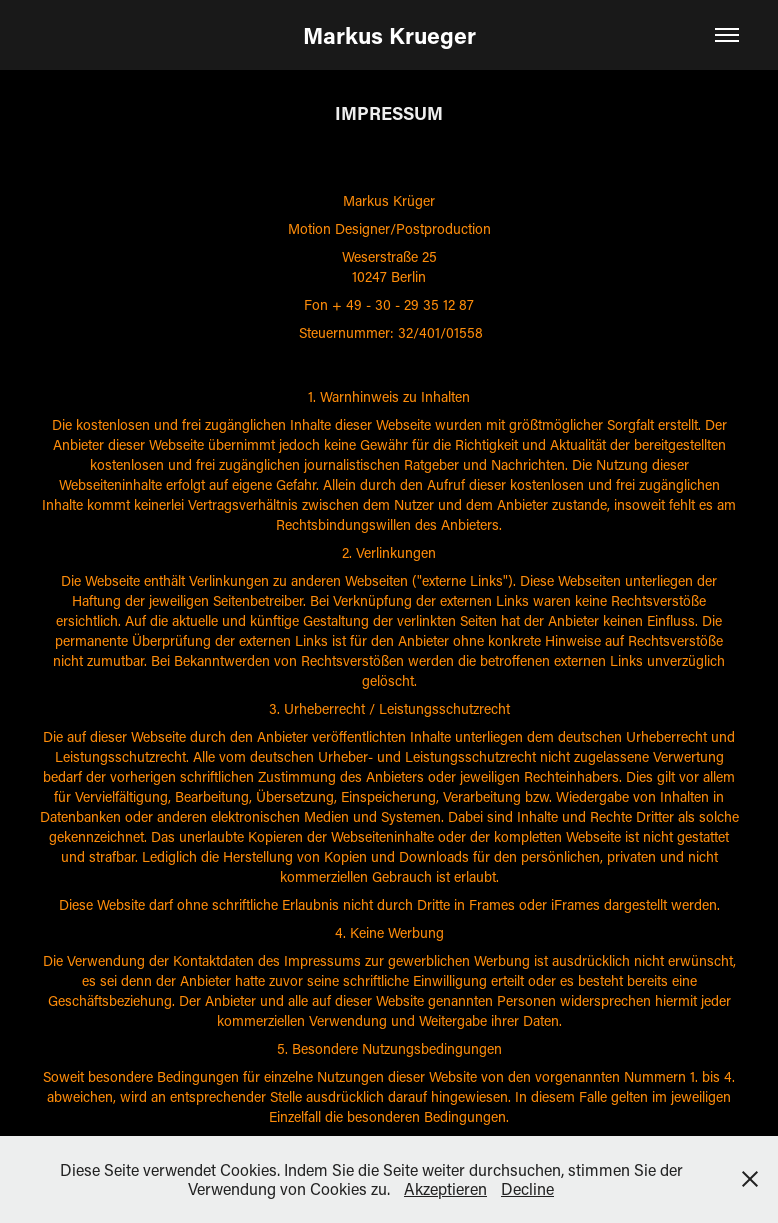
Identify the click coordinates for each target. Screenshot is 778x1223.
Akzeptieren (445, 1188)
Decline (527, 1188)
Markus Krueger (389, 35)
